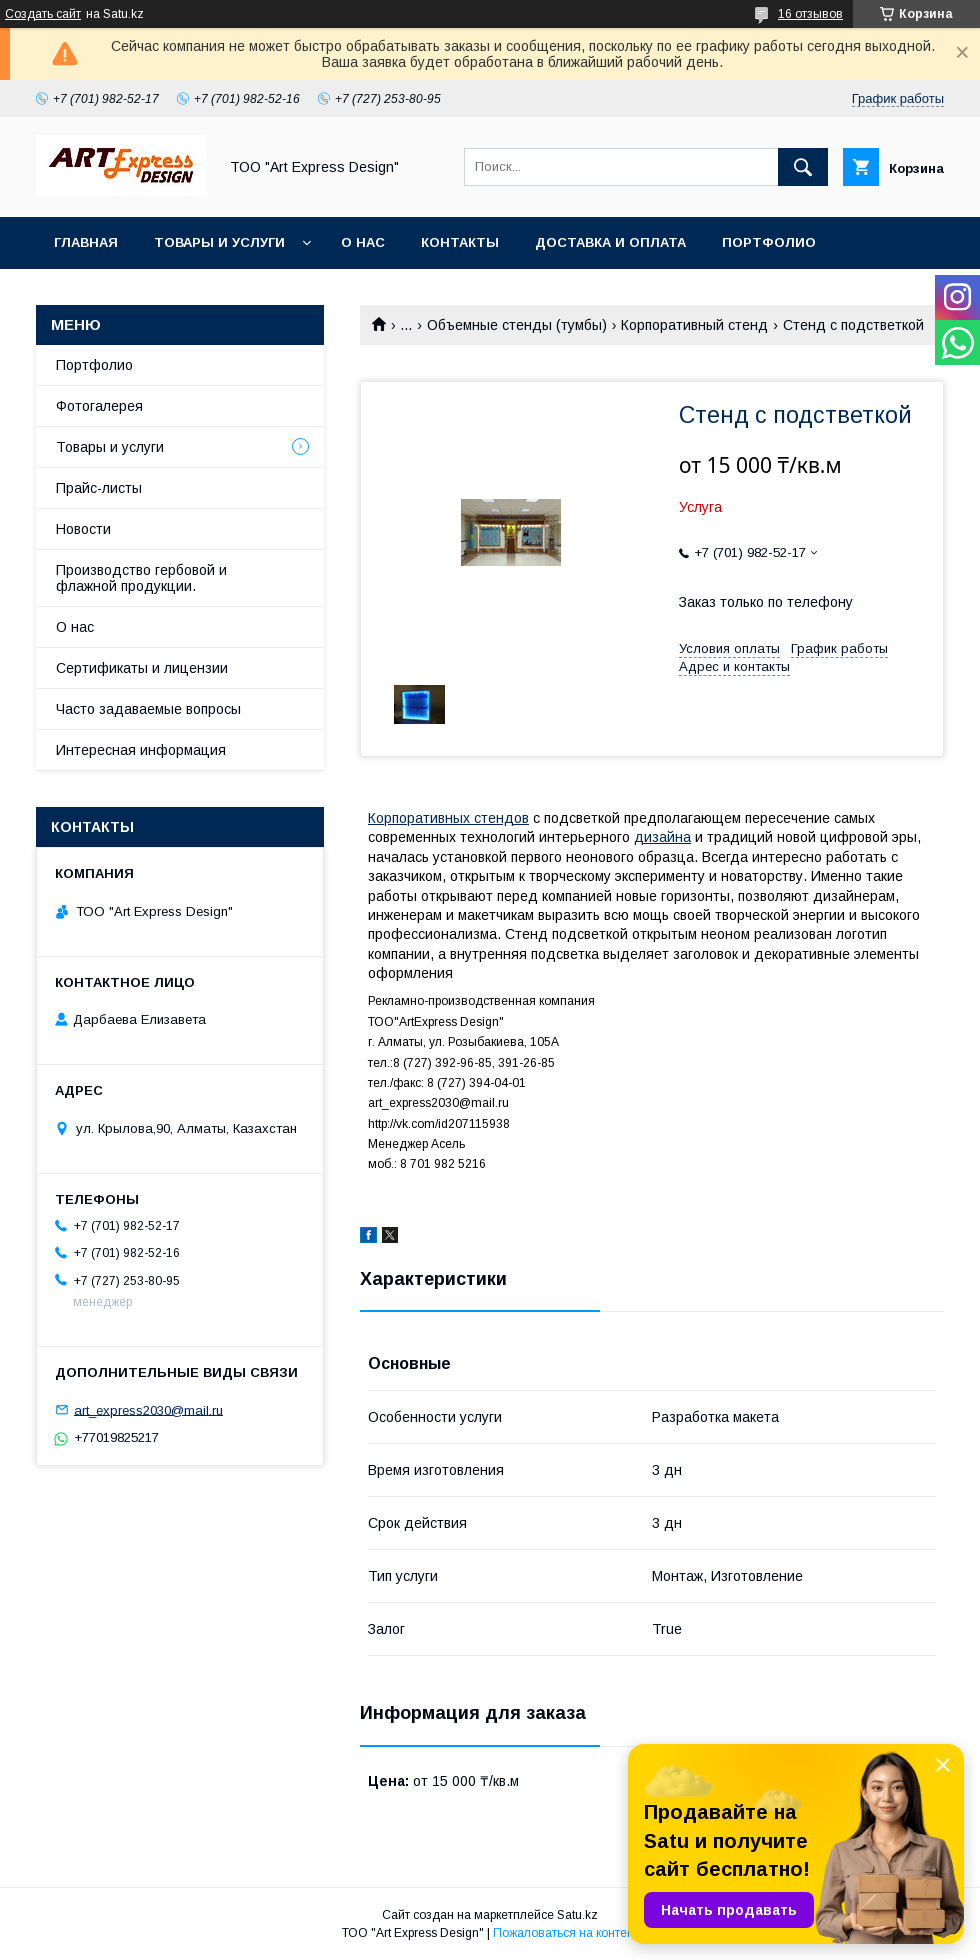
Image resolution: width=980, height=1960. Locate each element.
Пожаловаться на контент (566, 1933)
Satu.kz (577, 1915)
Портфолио (769, 242)
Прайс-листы (99, 488)
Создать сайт (43, 14)
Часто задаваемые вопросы (148, 709)
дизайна (662, 837)
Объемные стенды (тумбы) (517, 325)
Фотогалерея (99, 406)
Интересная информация (141, 750)
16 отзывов (810, 14)
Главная (86, 242)
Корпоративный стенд (694, 325)
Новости (83, 529)
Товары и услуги (219, 242)
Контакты (460, 242)
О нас (363, 242)
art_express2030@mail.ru (148, 1409)
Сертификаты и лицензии (142, 668)
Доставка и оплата (610, 242)
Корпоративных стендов (448, 818)
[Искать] (803, 167)
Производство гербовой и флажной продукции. (141, 578)
